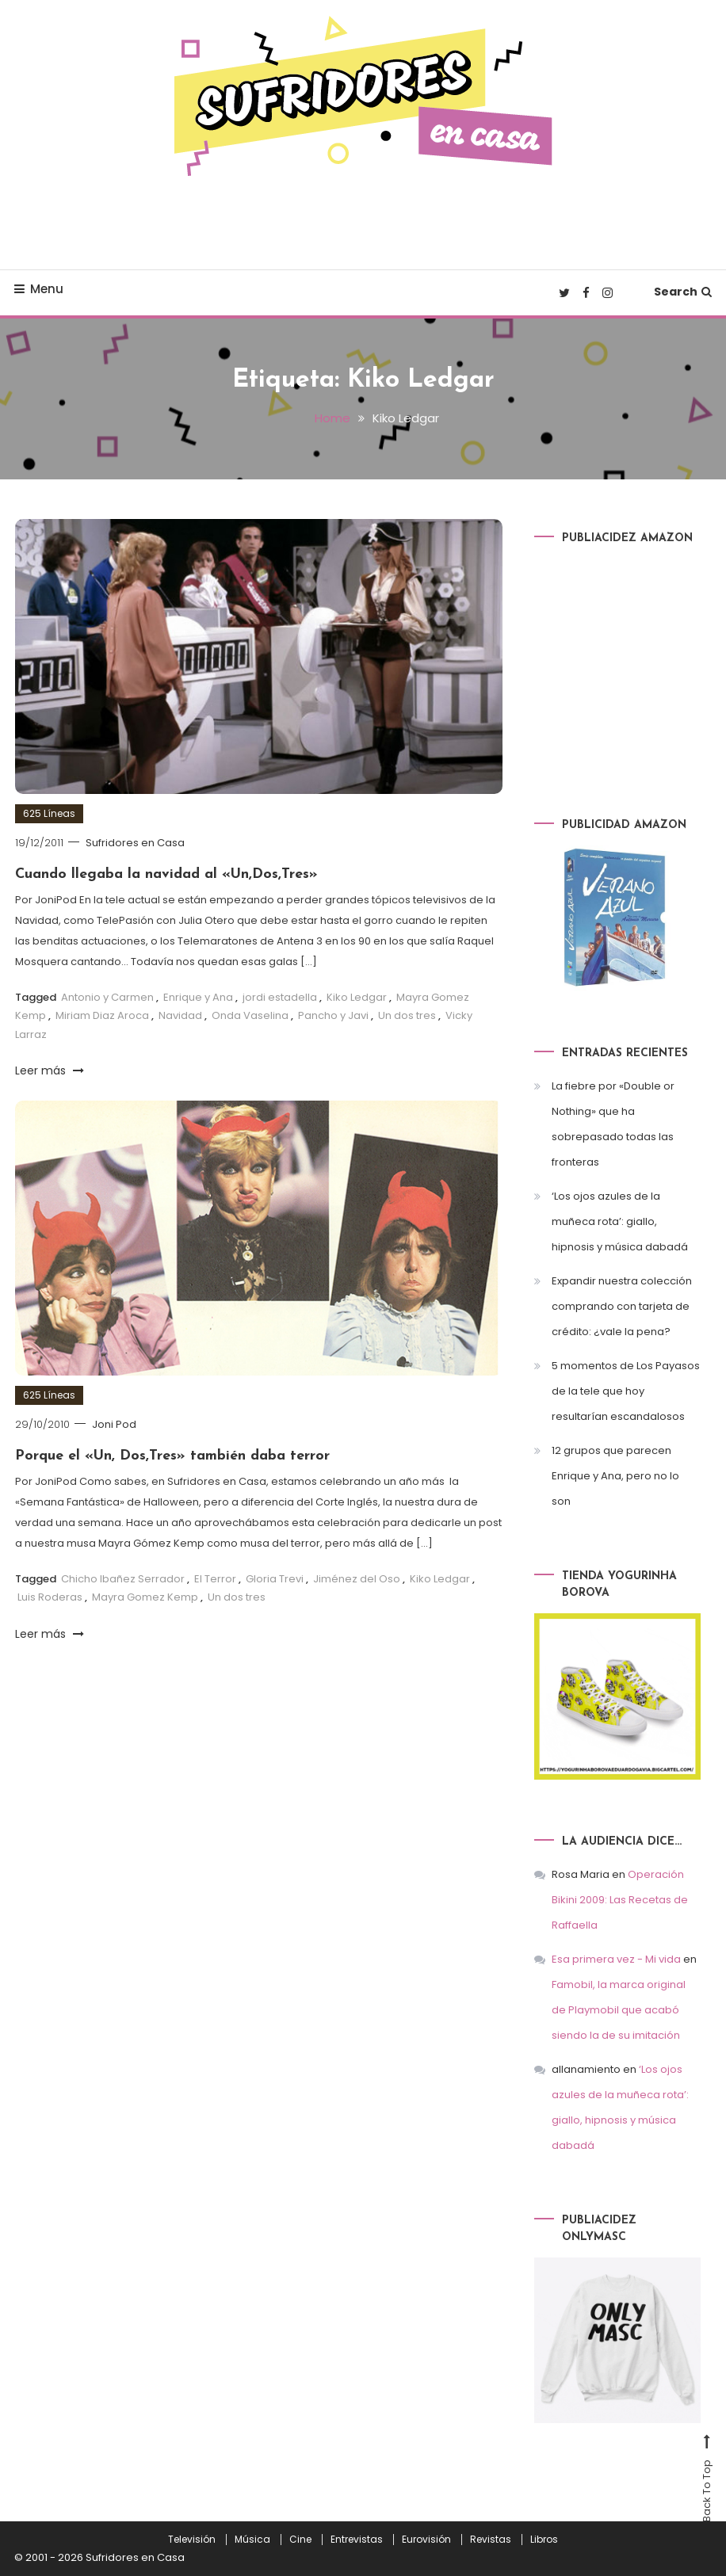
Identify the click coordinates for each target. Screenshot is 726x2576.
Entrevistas (357, 2539)
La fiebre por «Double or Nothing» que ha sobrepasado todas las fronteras (613, 1124)
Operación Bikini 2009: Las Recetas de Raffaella (620, 1900)
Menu (38, 288)
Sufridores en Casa (135, 842)
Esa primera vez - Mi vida (616, 1959)
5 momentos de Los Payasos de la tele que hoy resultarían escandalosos (626, 1391)
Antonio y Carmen (107, 997)
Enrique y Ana (198, 997)
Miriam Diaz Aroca (102, 1015)
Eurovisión (426, 2539)
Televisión (192, 2539)
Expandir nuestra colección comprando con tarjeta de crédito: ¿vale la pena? (622, 1306)
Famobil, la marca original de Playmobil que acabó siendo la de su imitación (619, 2010)
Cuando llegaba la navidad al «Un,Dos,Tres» (166, 874)
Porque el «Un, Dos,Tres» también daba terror (172, 1456)
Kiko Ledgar (357, 997)
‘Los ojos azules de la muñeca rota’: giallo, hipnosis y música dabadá (620, 1221)
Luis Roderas (49, 1597)
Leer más (49, 1070)
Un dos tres (407, 1015)
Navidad (180, 1015)
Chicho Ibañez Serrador (123, 1578)
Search (683, 292)
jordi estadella (280, 997)
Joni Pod (114, 1424)
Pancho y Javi (333, 1015)
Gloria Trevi (275, 1578)
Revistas (490, 2539)
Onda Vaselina (250, 1015)
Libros (544, 2539)
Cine (300, 2539)
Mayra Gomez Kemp (145, 1597)
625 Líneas (49, 813)
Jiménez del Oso (356, 1578)
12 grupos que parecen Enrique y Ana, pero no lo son (615, 1476)
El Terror (215, 1578)
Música (252, 2539)
